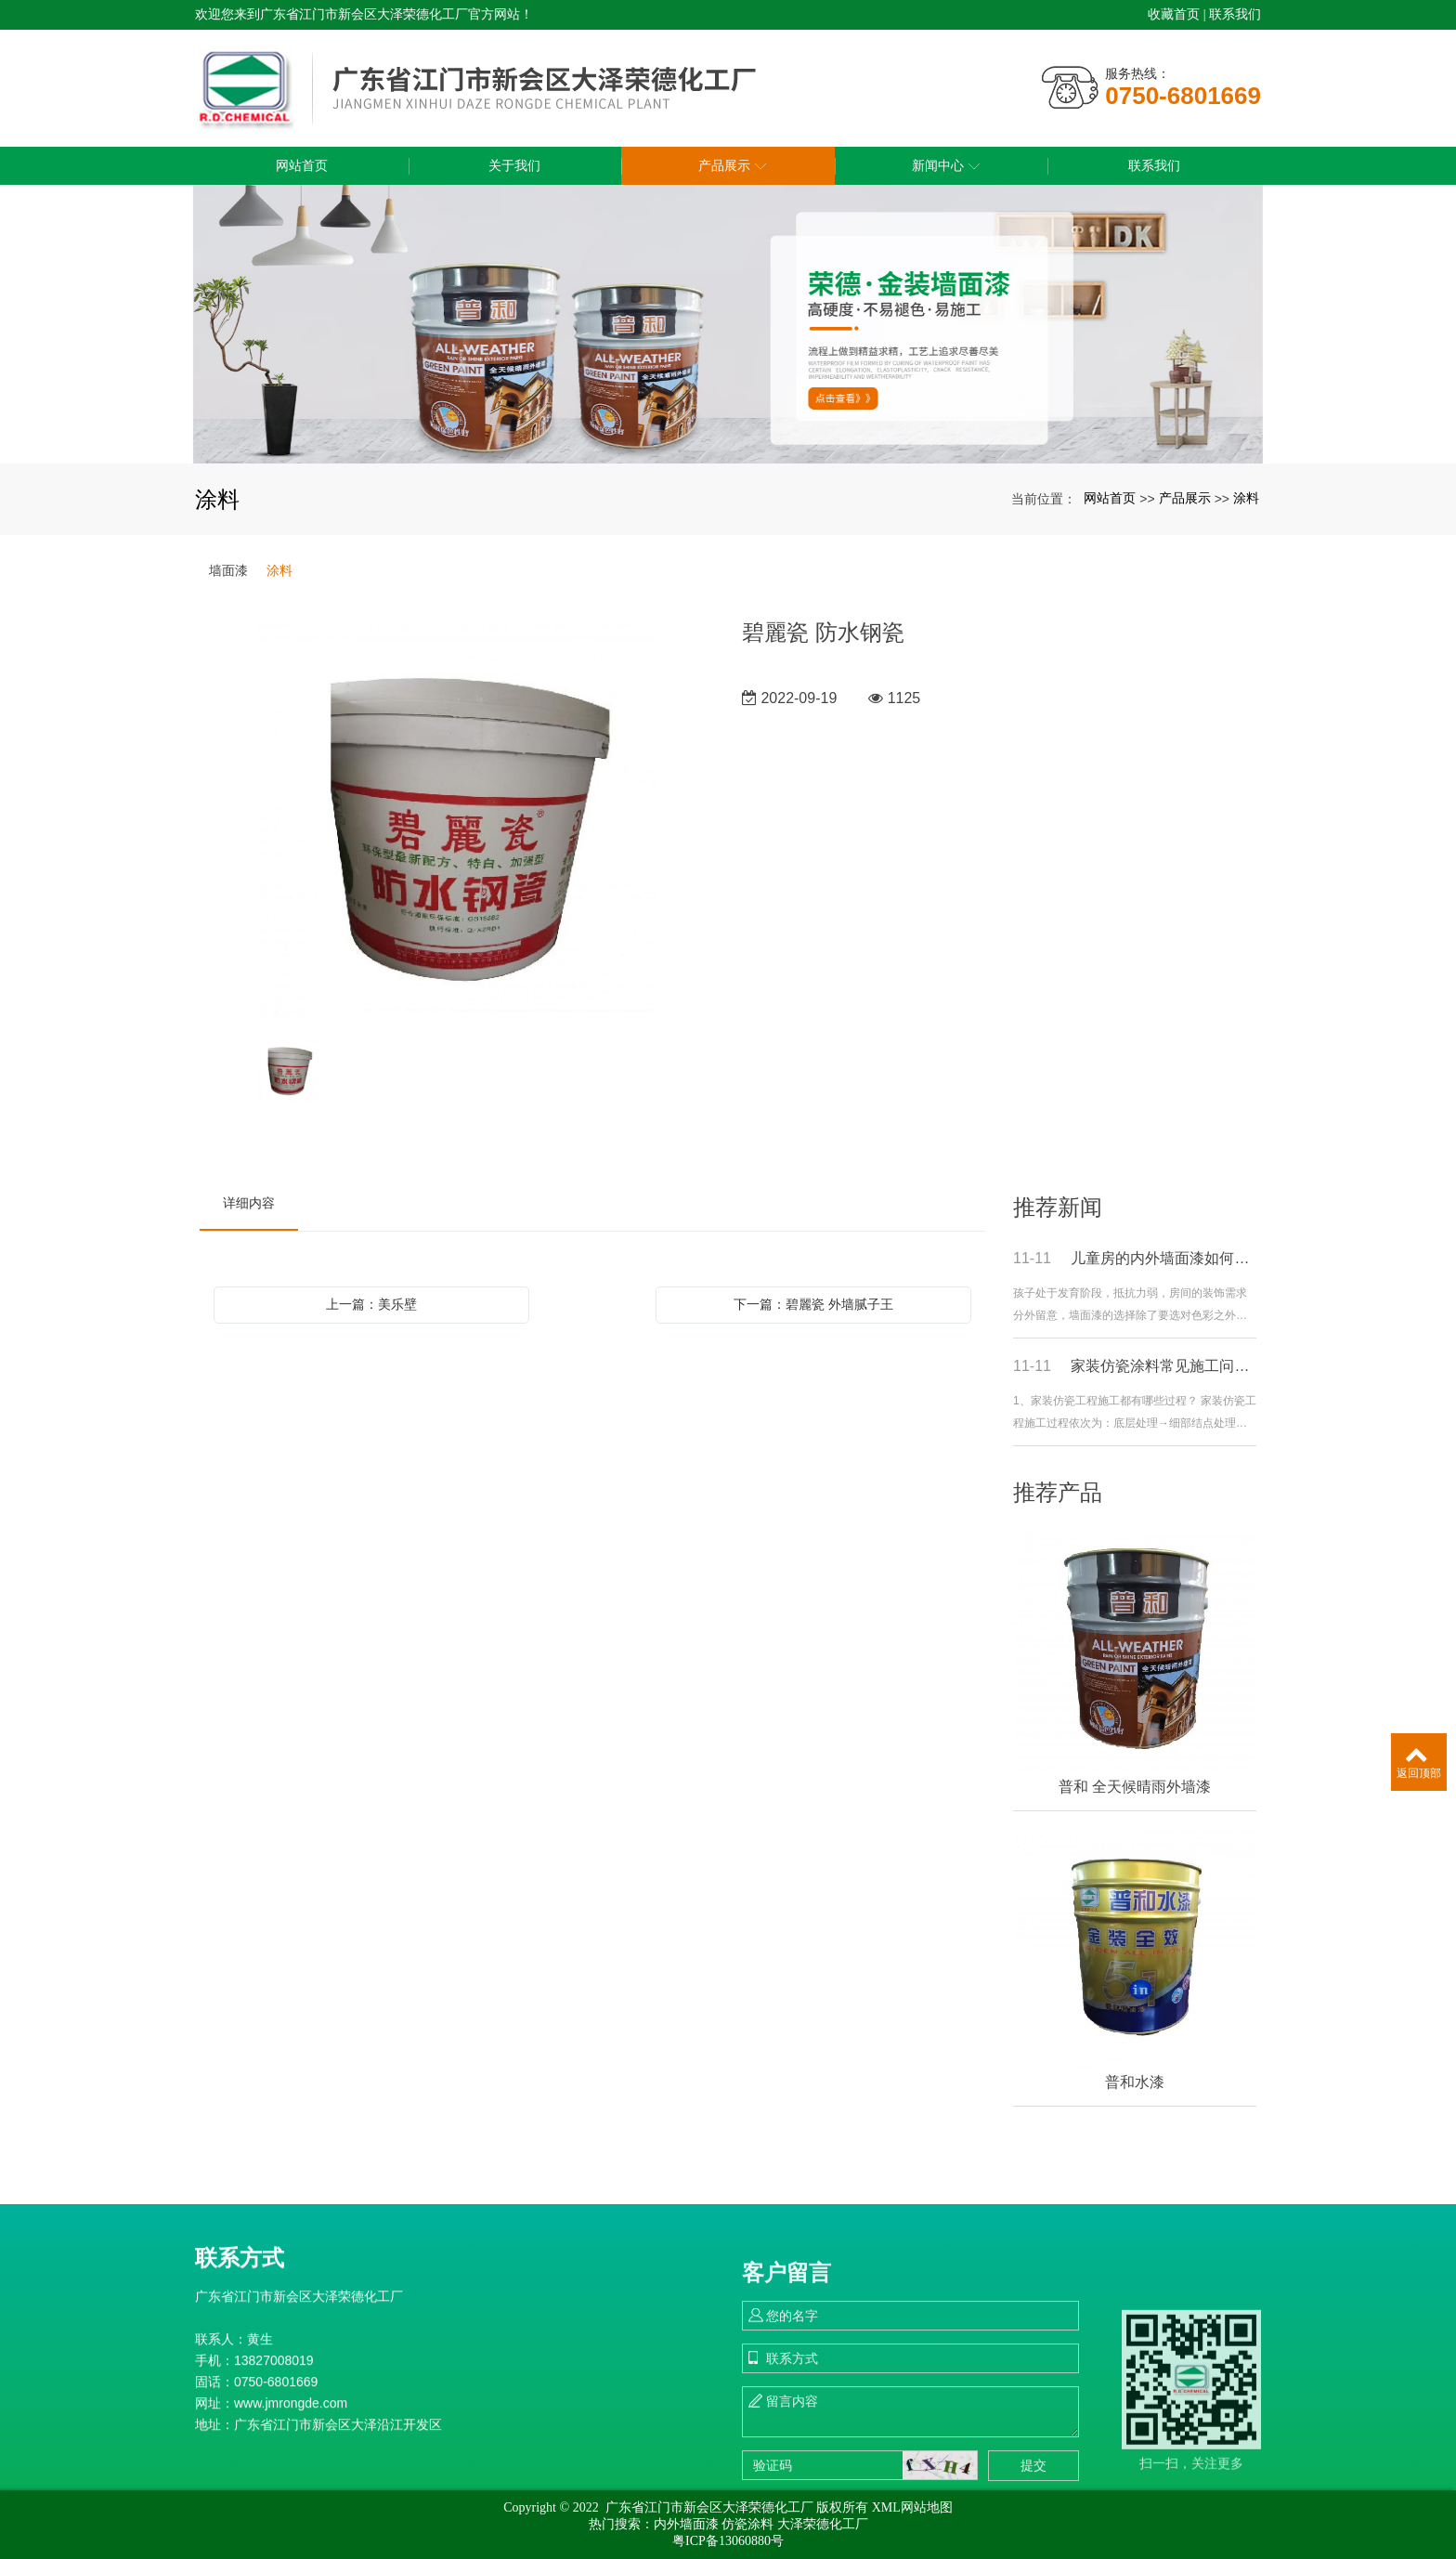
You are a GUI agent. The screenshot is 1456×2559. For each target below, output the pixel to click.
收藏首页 (1174, 14)
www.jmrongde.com (290, 2521)
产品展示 (1185, 497)
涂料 (1246, 497)
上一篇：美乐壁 (371, 1304)
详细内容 (249, 1202)
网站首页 (1110, 497)
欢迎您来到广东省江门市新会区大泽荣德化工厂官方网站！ (364, 14)
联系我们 (1235, 14)
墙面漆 (228, 570)
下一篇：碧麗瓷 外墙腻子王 (813, 1304)
